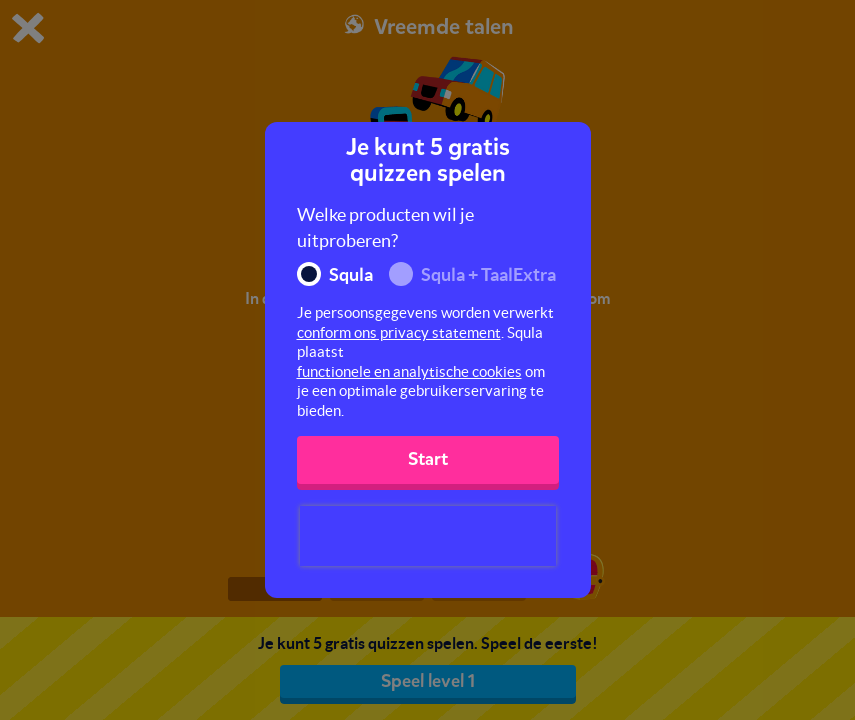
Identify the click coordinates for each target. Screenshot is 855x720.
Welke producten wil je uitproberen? (385, 227)
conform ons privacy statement (399, 332)
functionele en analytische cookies (409, 371)
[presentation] (428, 536)
